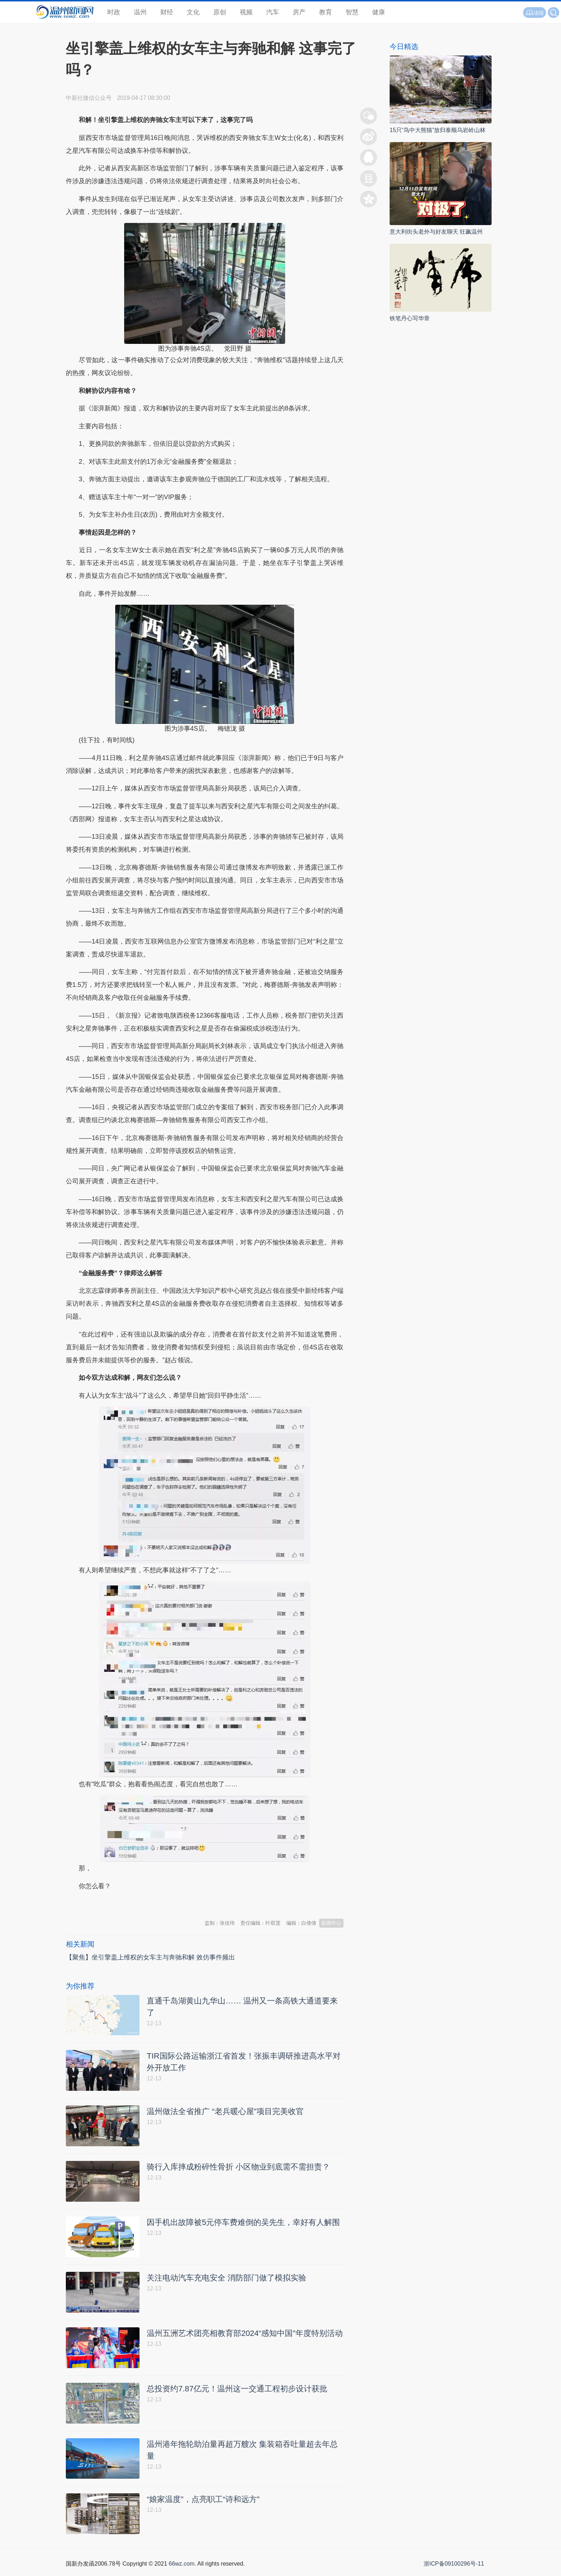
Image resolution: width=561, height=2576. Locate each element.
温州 (140, 12)
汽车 (272, 12)
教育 (325, 12)
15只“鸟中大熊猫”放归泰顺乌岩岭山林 (438, 130)
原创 (219, 12)
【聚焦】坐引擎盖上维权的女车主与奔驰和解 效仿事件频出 (150, 1957)
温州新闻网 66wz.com (129, 1903)
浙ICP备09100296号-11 (454, 2568)
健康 (378, 12)
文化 (193, 12)
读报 (534, 13)
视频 (246, 12)
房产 (299, 12)
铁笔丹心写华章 (410, 318)
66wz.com (181, 2568)
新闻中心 (331, 1923)
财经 (166, 12)
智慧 (352, 12)
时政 (113, 12)
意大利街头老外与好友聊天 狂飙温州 (436, 232)
